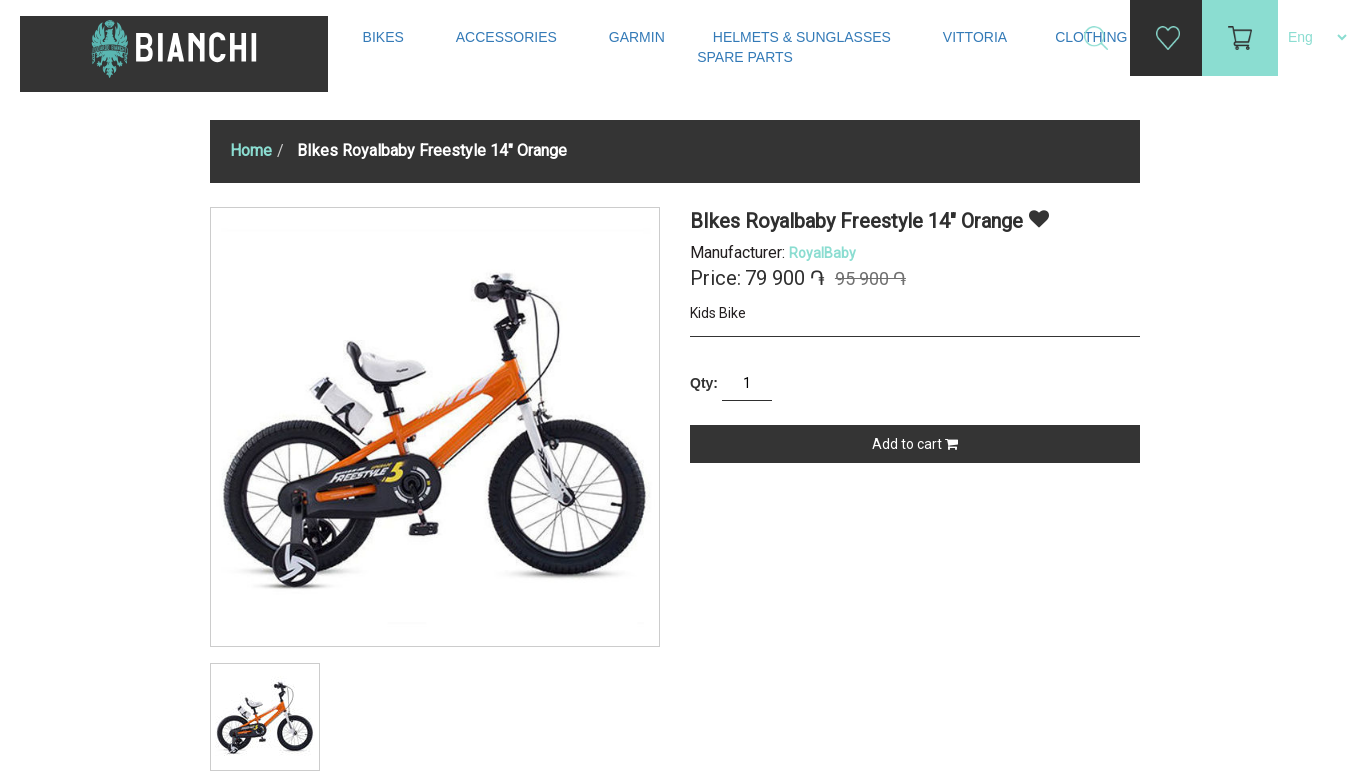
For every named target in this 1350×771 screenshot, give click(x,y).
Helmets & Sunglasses (804, 37)
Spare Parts (747, 57)
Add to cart (915, 444)
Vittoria (975, 37)
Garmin (637, 37)
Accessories (508, 37)
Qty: (704, 383)
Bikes (385, 37)
